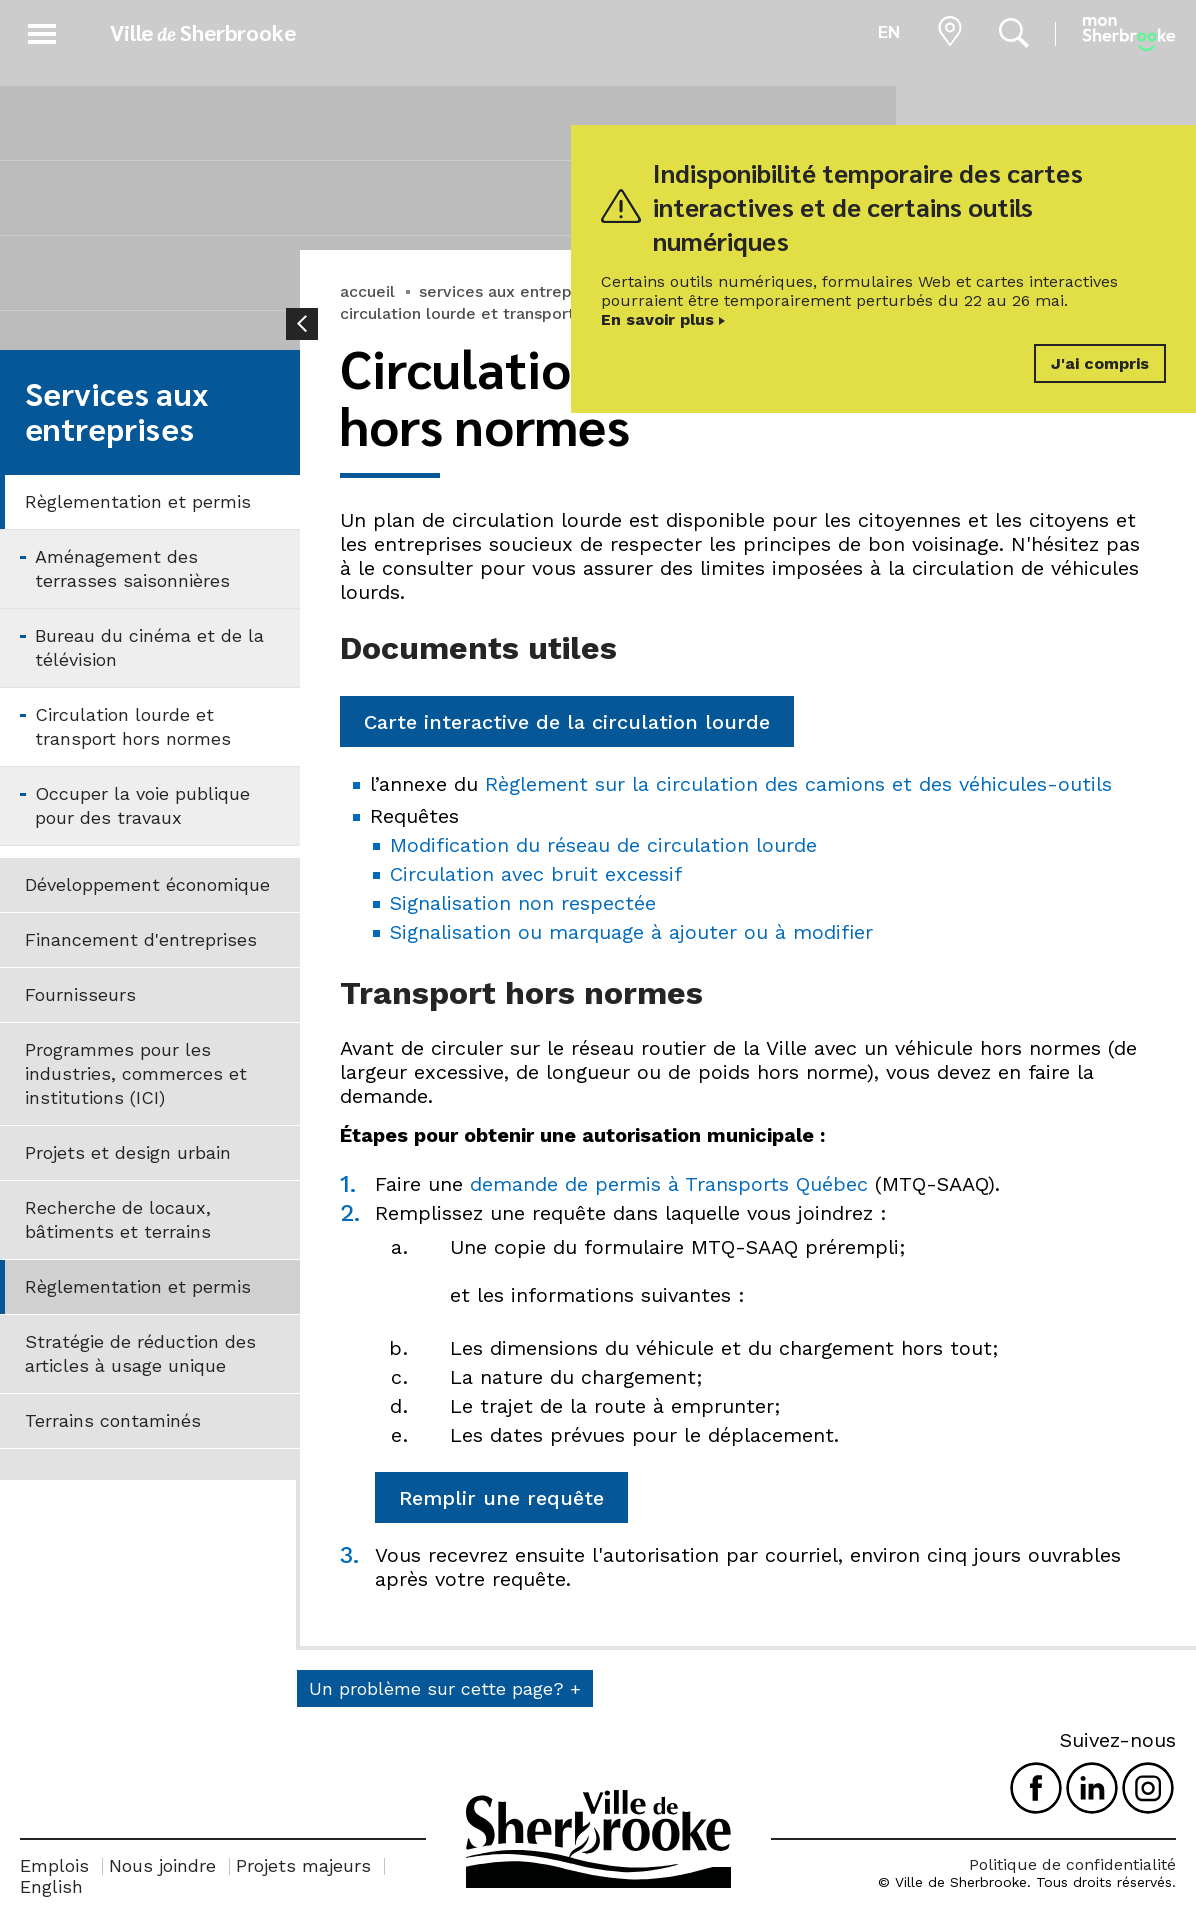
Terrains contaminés (113, 1420)
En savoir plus (657, 319)
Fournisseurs (80, 994)
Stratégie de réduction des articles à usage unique (140, 1353)
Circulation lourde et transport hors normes (133, 726)
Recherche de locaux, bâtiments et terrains (118, 1219)
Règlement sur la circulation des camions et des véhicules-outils (798, 784)
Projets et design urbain (128, 1152)
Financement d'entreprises (141, 939)
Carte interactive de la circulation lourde (567, 722)
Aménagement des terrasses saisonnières (132, 568)
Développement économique (147, 884)
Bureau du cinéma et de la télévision (149, 647)
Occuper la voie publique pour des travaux (142, 805)
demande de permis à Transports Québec (669, 1184)
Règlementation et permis (138, 501)
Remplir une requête (501, 1498)
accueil (367, 291)
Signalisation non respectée (523, 903)
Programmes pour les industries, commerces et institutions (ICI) (136, 1073)
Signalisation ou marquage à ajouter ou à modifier (631, 932)
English (51, 1886)
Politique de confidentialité (1072, 1864)
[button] (42, 30)
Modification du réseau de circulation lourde (603, 845)
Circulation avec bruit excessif (536, 874)
